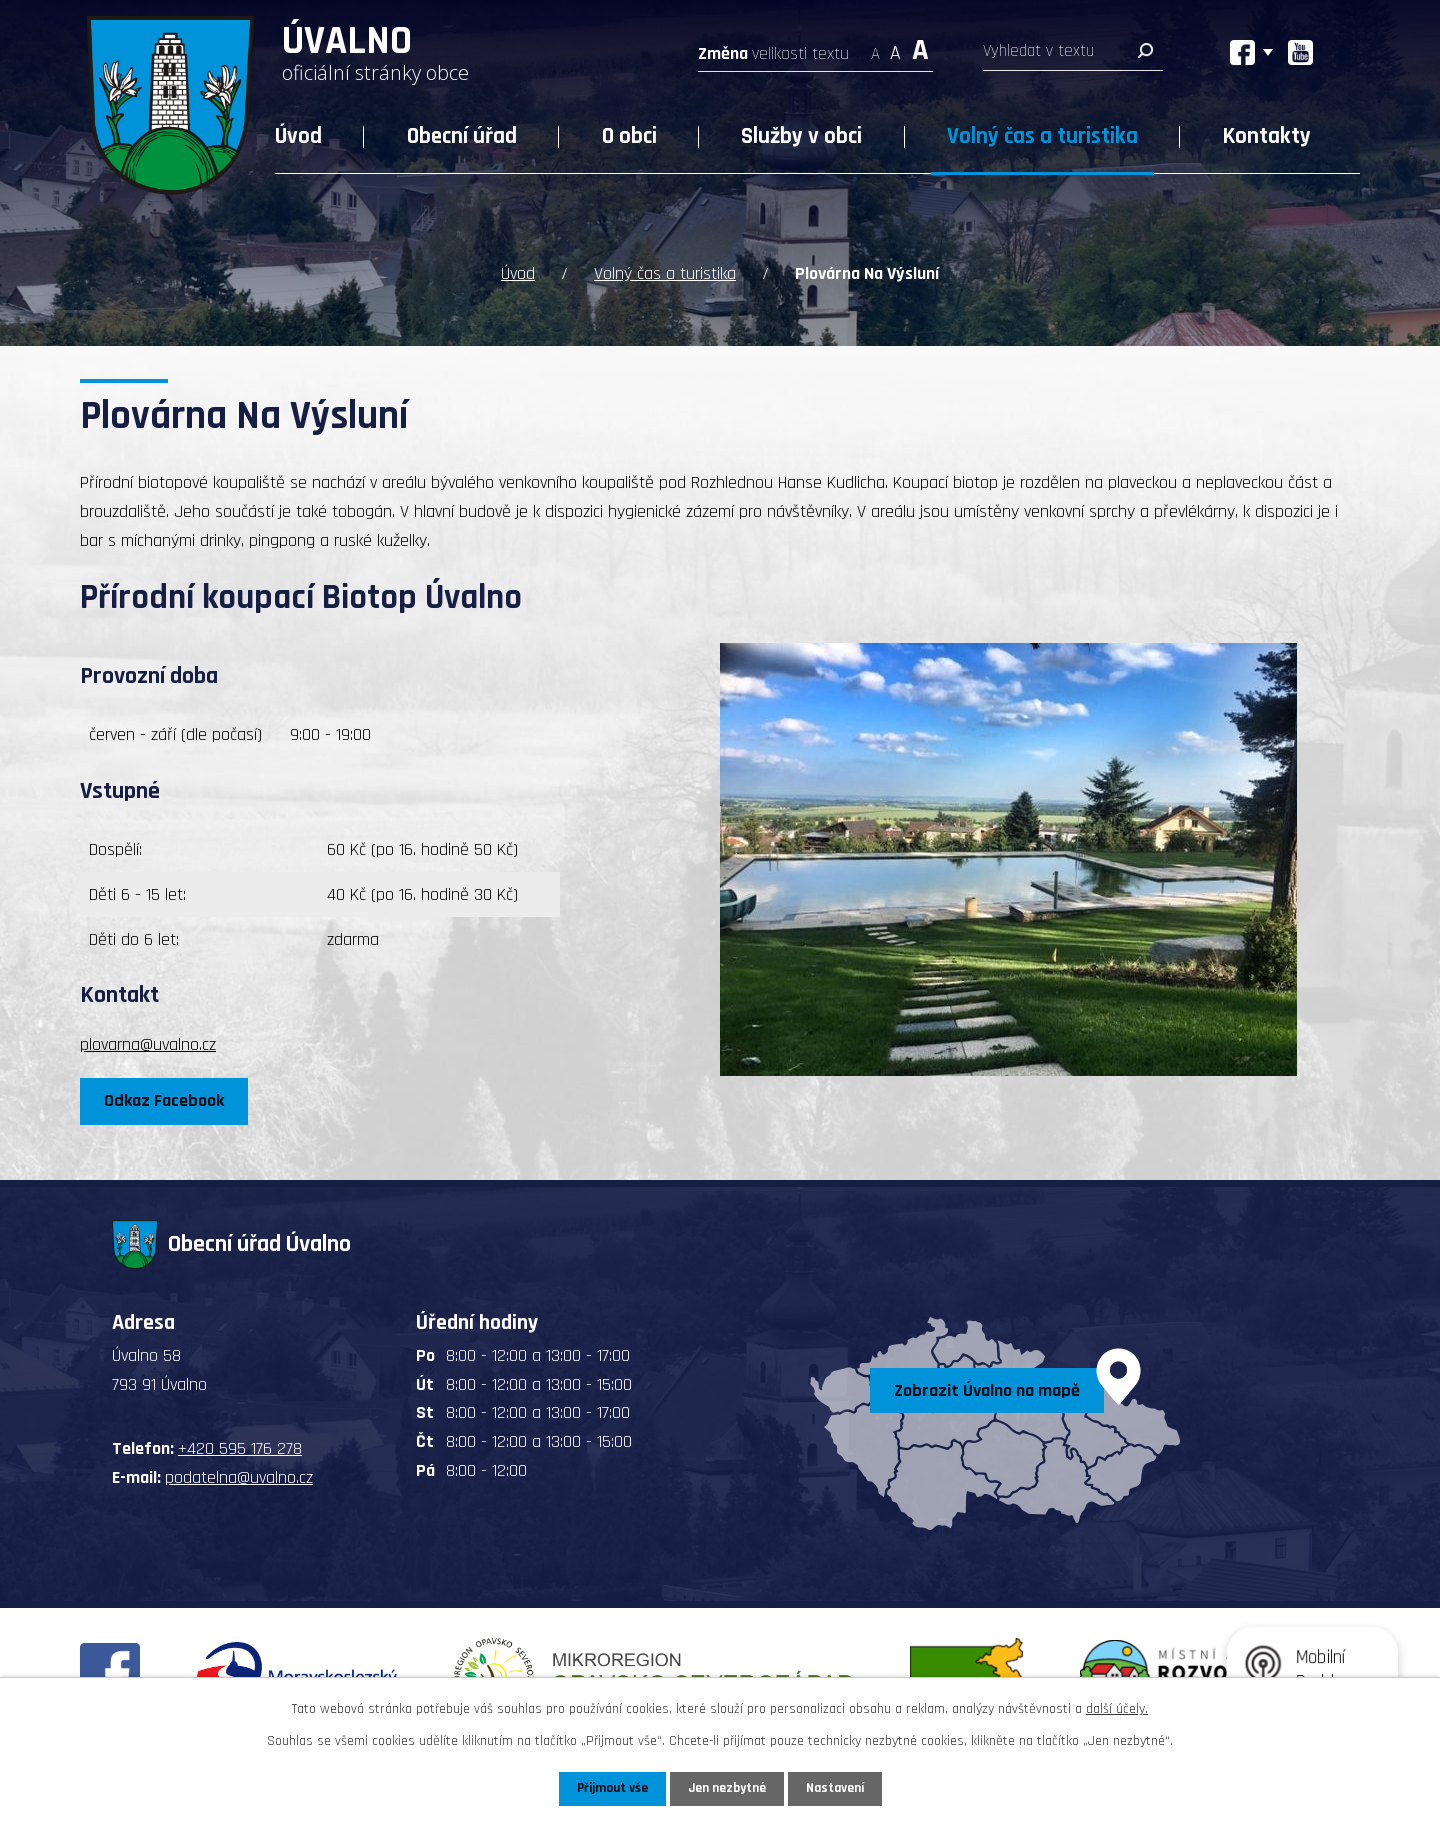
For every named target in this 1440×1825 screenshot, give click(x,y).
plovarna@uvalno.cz (148, 1043)
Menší (875, 47)
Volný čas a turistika (1042, 136)
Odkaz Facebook (167, 1099)
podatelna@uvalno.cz (239, 1476)
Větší (920, 47)
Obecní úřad (462, 136)
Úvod (298, 136)
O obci (629, 136)
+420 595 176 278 (240, 1447)
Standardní (895, 47)
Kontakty (1267, 136)
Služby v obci (801, 136)
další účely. (1117, 1708)
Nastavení (839, 1788)
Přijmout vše (608, 1788)
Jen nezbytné (727, 1788)
